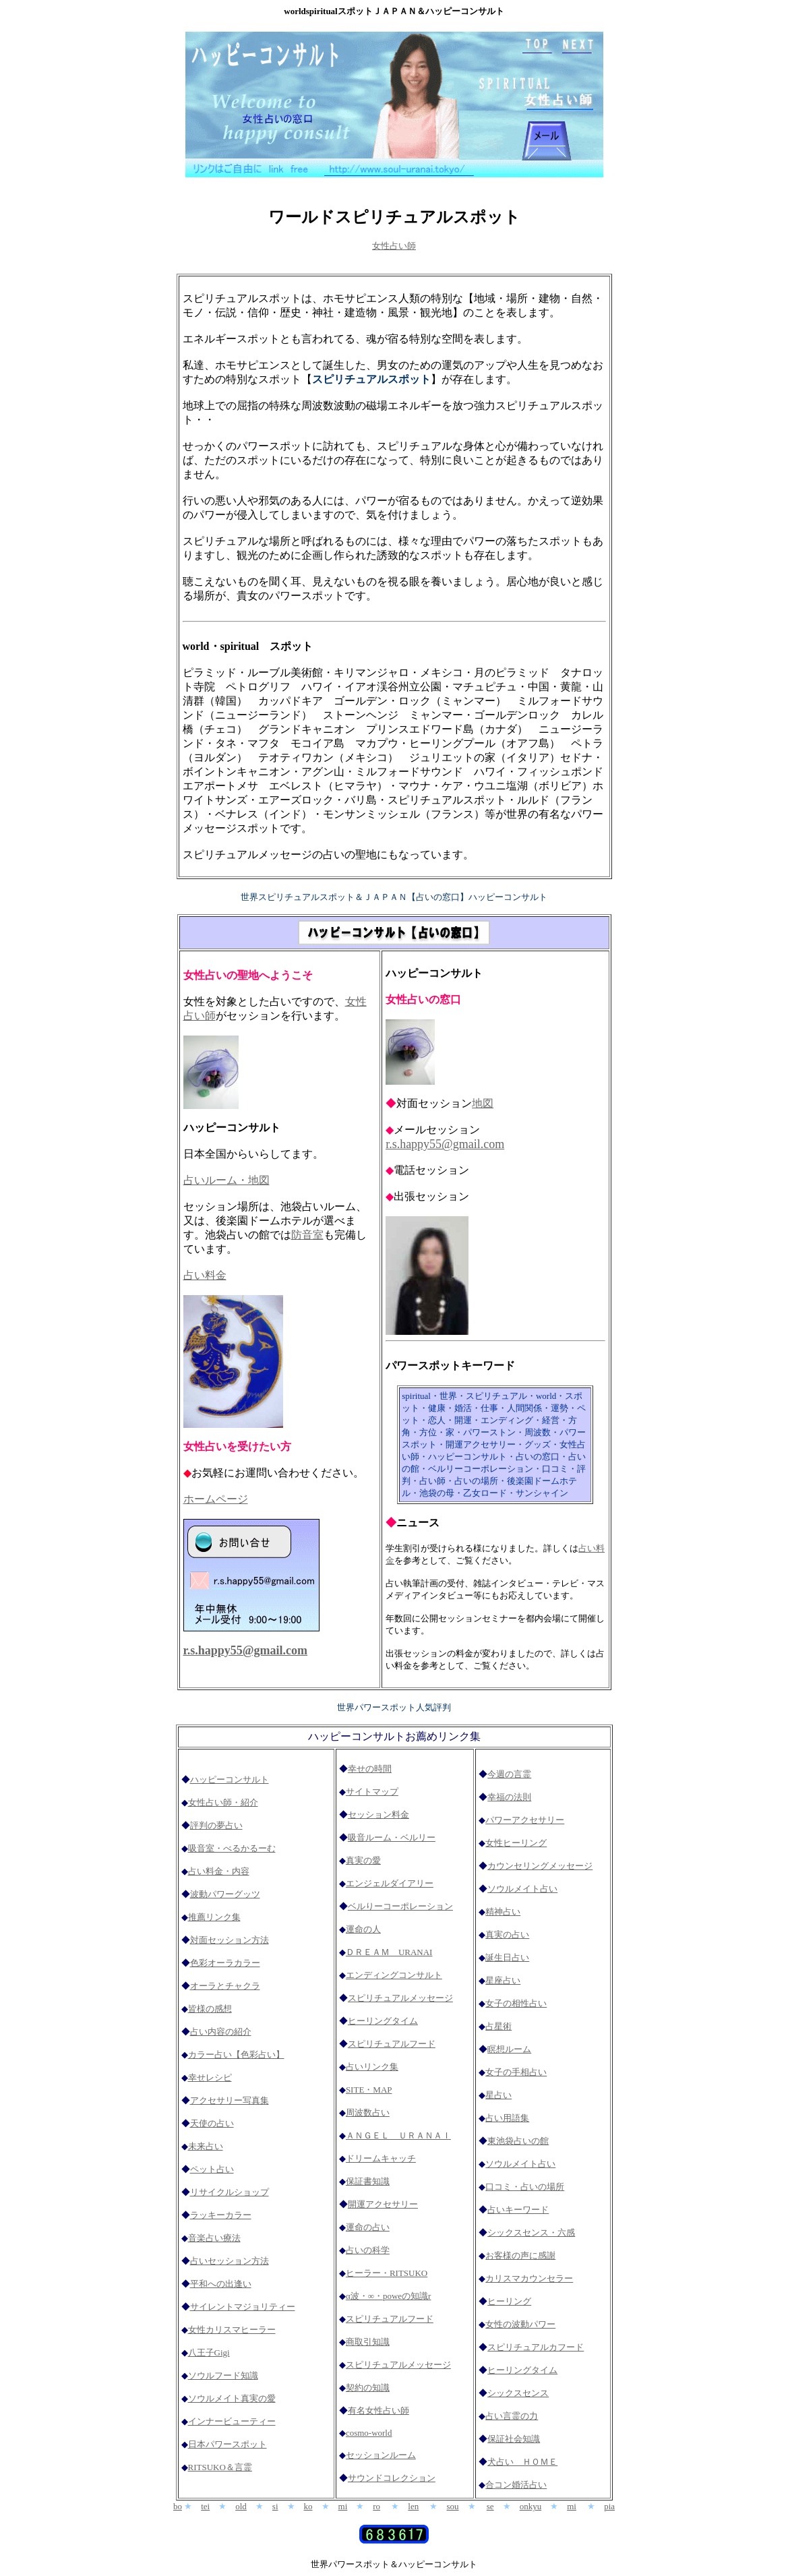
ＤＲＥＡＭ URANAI (389, 1952)
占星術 (498, 2026)
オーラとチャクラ (225, 1986)
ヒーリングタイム (383, 2021)
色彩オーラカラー (225, 1963)
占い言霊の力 (511, 2416)
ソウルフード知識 (223, 2375)
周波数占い (368, 2112)
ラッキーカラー (220, 2215)
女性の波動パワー (520, 2324)
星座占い (502, 1980)
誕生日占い (507, 1957)
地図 (482, 1103)
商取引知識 (368, 2342)
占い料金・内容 (218, 1871)
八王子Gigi (209, 2352)
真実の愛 (363, 1860)
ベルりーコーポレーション (400, 1906)
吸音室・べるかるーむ (232, 1848)
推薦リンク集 (214, 1917)
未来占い (205, 2146)
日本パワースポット (227, 2444)
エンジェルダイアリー (389, 1883)
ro (376, 2506)
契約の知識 (368, 2388)
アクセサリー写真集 (229, 2100)
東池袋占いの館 (518, 2141)
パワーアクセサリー (524, 1820)
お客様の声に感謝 (520, 2255)
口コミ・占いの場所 (524, 2187)
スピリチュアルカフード (535, 2347)
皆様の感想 (210, 2009)
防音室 (307, 1234)
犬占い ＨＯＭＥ (522, 2462)
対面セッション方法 (229, 1940)
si (275, 2506)
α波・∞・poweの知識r (388, 2296)
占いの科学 (368, 2250)
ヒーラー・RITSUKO (386, 2273)
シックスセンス (518, 2393)
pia (609, 2506)
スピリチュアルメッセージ (400, 1998)
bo (177, 2506)
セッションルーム (381, 2455)
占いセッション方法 (229, 2261)
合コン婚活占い (516, 2485)
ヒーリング (509, 2301)
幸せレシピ (210, 2077)
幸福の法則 (509, 1797)
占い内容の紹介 (220, 2032)
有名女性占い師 (378, 2410)
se (490, 2506)
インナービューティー (232, 2421)
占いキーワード (518, 2210)
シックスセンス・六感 (531, 2232)
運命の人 (363, 1929)
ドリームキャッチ (381, 2158)
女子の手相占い (516, 2072)
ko (308, 2506)
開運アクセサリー (383, 2204)
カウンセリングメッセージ (540, 1866)
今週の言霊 (509, 1774)
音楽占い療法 (214, 2238)
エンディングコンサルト (394, 1975)
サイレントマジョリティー (242, 2307)
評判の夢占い (216, 1825)
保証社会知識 (513, 2439)
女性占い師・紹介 (223, 1802)
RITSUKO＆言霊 (220, 2467)
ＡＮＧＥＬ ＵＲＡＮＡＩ (398, 2135)
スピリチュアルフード (391, 2044)
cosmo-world (369, 2433)
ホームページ (215, 1499)
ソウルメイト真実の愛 (232, 2398)
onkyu (531, 2506)
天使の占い (212, 2123)
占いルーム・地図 (226, 1180)
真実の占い (507, 1934)
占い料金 (204, 1275)
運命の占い (368, 2227)
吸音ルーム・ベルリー (391, 1837)
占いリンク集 (372, 2067)
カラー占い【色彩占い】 (236, 2054)
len (413, 2506)
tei (205, 2506)
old (241, 2506)
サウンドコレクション (391, 2478)
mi (343, 2506)
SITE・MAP (369, 2090)
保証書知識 (368, 2181)
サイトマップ (372, 1792)
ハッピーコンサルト (229, 1779)
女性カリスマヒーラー (232, 2330)
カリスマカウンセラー (529, 2278)
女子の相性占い (516, 2003)
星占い (498, 2095)
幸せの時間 (370, 1769)
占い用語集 (507, 2118)
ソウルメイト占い (522, 1889)
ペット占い (212, 2169)
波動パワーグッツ (225, 1894)
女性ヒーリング (516, 1843)
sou (452, 2506)
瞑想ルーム (509, 2049)
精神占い (502, 1912)
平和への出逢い (220, 2284)
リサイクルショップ (229, 2192)
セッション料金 (378, 1814)
